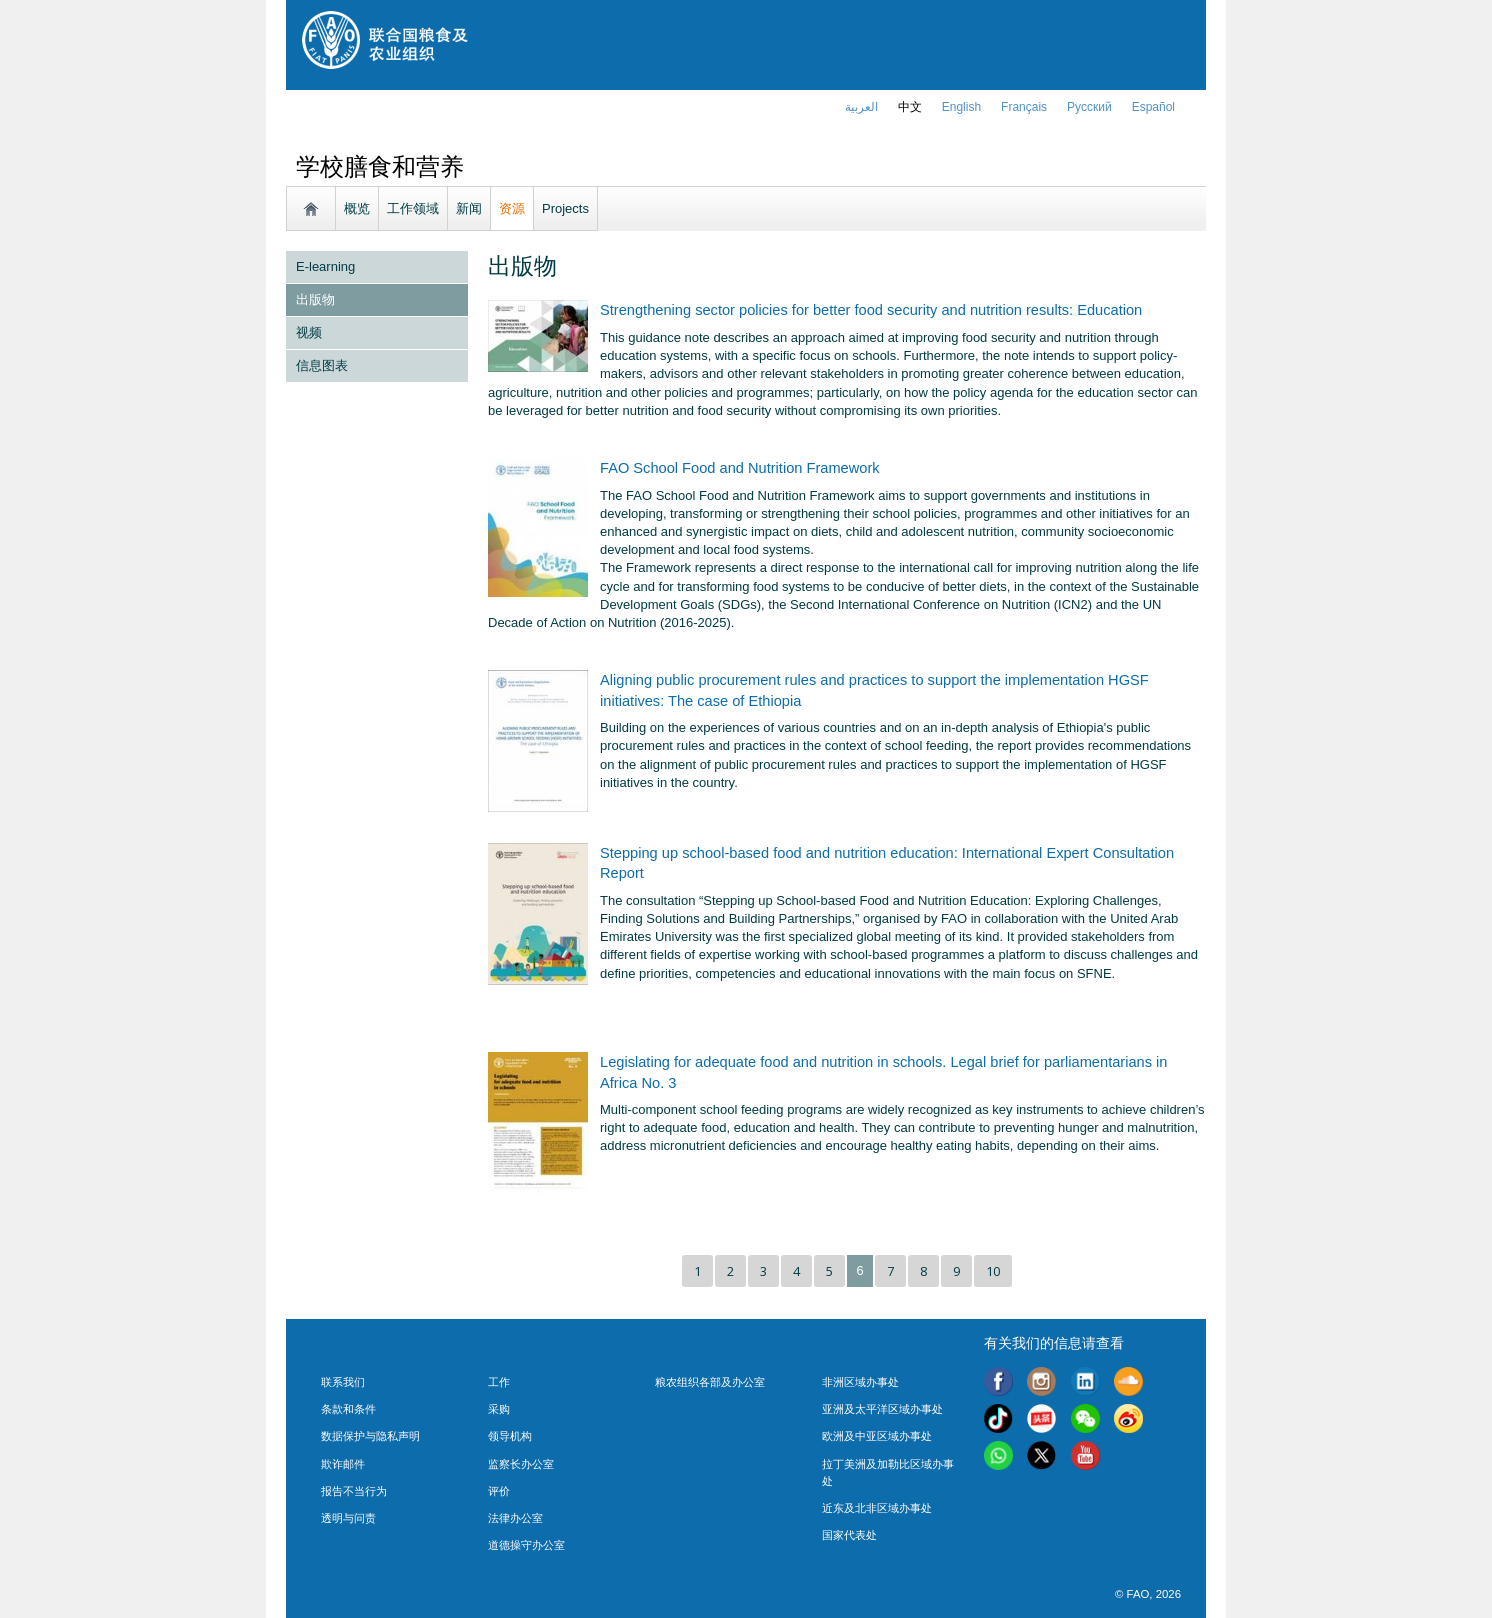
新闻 (469, 208)
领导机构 (510, 1436)
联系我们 (343, 1382)
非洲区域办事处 (860, 1382)
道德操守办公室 (526, 1545)
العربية (861, 107)
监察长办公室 (521, 1464)
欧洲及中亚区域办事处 (877, 1436)
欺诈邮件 (343, 1464)
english (961, 107)
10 (993, 1271)
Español (1153, 107)
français (1024, 107)
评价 (499, 1491)
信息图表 (322, 365)
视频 (309, 332)
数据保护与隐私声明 (370, 1436)
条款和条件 (348, 1409)
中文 (910, 107)
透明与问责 (348, 1518)
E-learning (325, 266)
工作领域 (413, 208)
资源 (512, 208)
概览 (357, 208)
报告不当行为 (354, 1491)
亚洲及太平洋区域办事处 (882, 1409)
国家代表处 (849, 1535)
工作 (499, 1382)
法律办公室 (515, 1518)
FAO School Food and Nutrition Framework (740, 468)
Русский (1089, 107)
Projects (565, 208)
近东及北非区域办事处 (877, 1508)
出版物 (315, 299)
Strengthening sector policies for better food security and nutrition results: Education (871, 310)
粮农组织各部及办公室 (710, 1382)
